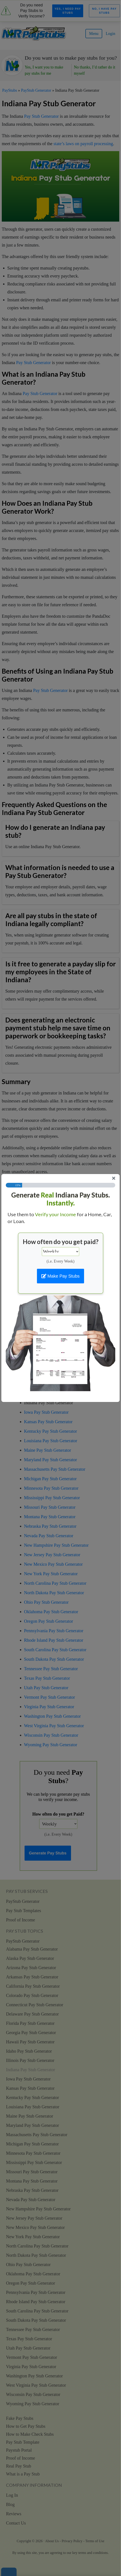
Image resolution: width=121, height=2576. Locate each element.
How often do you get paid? (60, 1241)
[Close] (113, 1178)
